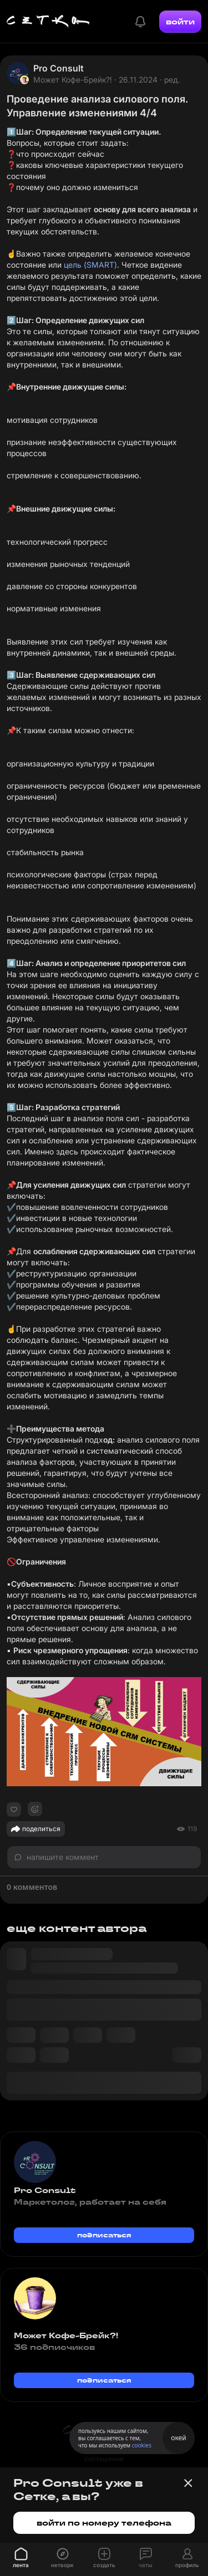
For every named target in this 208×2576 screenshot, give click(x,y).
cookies (141, 2445)
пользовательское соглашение (104, 2454)
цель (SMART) (90, 264)
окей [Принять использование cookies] (178, 2437)
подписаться (104, 2235)
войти (180, 21)
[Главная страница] (48, 21)
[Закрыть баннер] (188, 2483)
